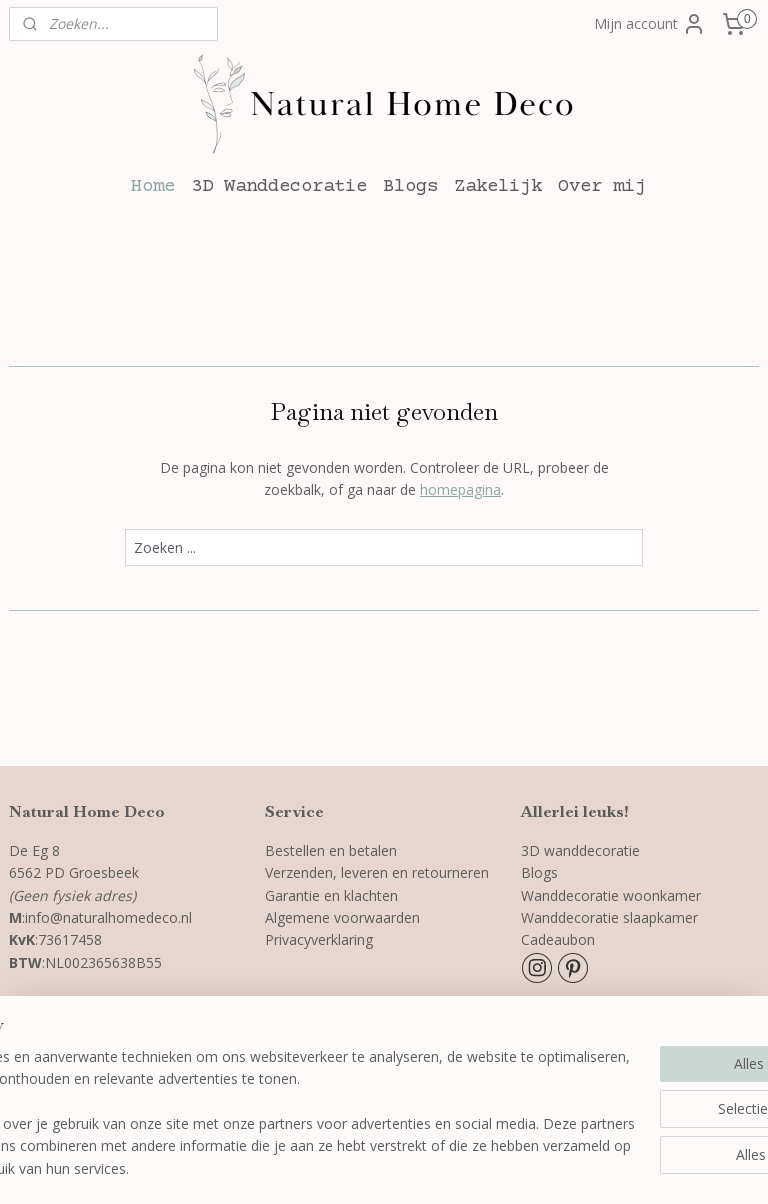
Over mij (602, 186)
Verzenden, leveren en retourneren (379, 872)
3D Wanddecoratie (279, 186)
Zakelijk (498, 186)
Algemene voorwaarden (342, 917)
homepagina (460, 489)
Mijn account (650, 24)
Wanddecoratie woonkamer (611, 895)
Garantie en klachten (331, 895)
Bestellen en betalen (331, 850)
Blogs (410, 186)
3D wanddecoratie (580, 850)
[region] (252, 1091)
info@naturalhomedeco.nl (108, 917)
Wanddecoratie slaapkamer (609, 917)
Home (153, 186)
